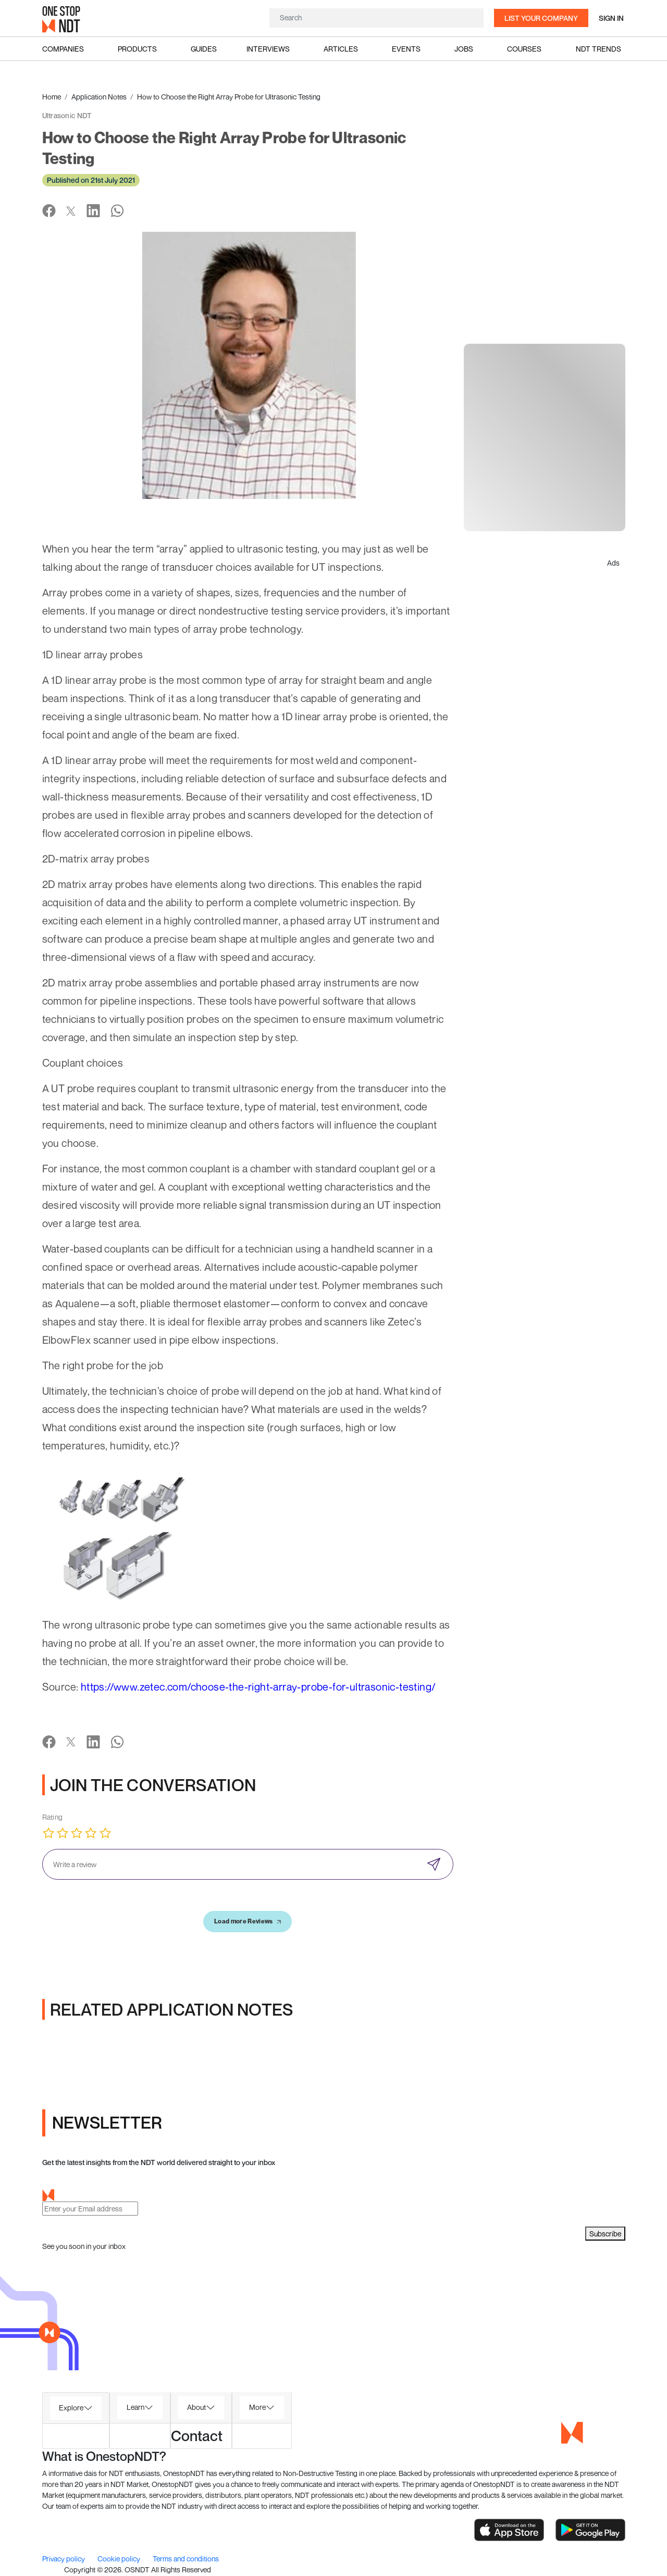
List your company (541, 18)
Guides (204, 48)
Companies (63, 48)
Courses (524, 48)
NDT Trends (598, 48)
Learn (135, 2407)
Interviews (268, 48)
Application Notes (99, 96)
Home (51, 96)
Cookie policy (119, 2558)
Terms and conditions (186, 2558)
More (257, 2407)
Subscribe (605, 2233)
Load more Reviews (247, 1921)
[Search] (376, 17)
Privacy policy (64, 2558)
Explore (71, 2407)
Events (406, 48)
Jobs (463, 48)
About (196, 2407)
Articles (341, 48)
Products (137, 48)
